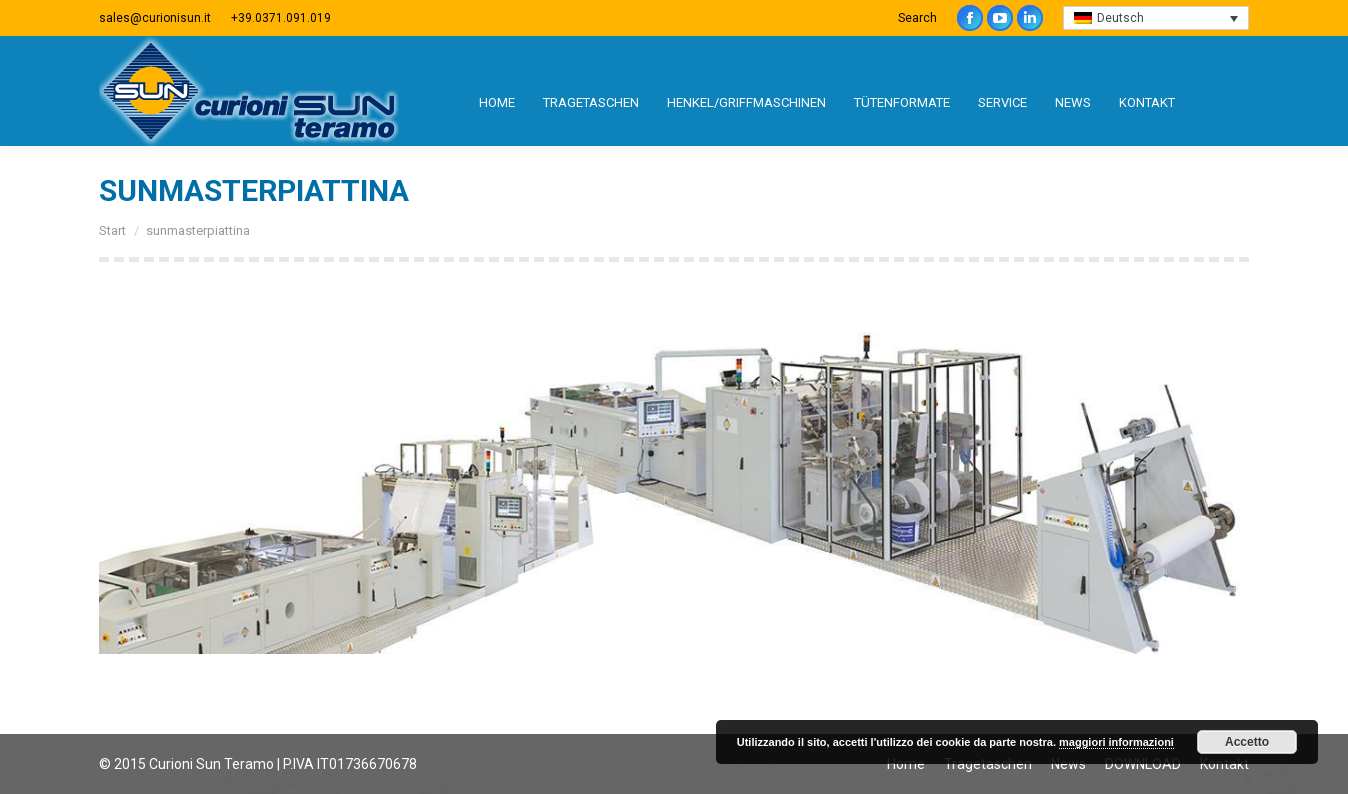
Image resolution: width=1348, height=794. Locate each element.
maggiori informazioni (1116, 742)
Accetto (1247, 742)
